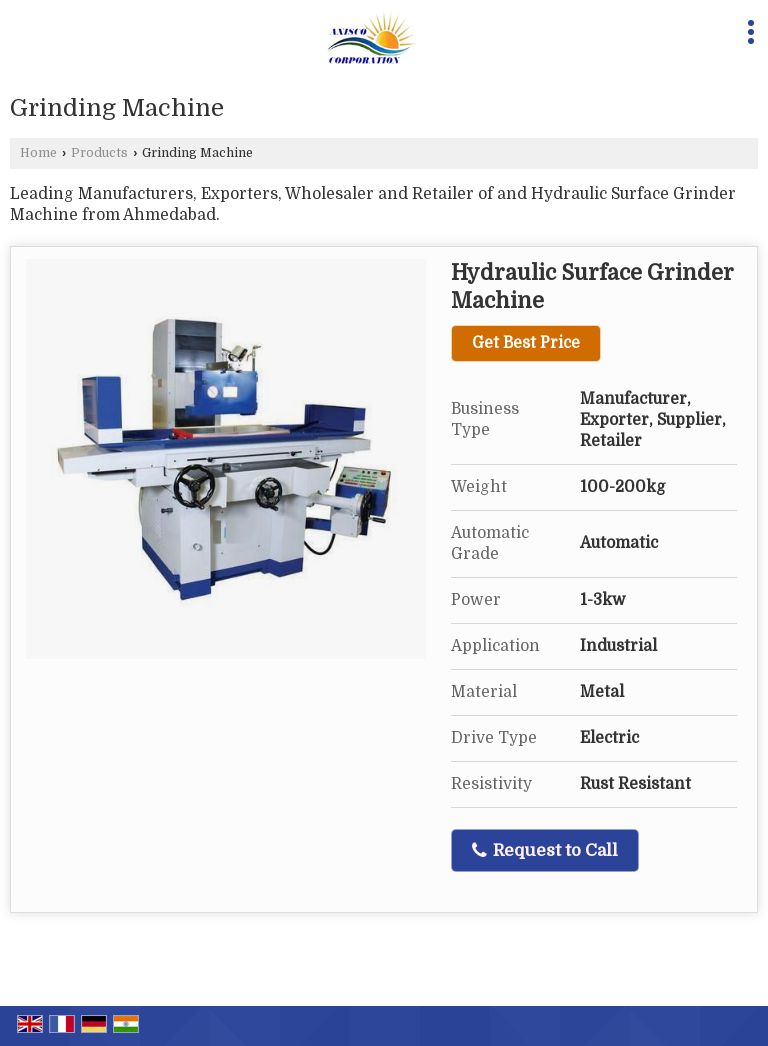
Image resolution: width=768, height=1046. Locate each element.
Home (38, 153)
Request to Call (545, 851)
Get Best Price (526, 343)
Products (99, 153)
